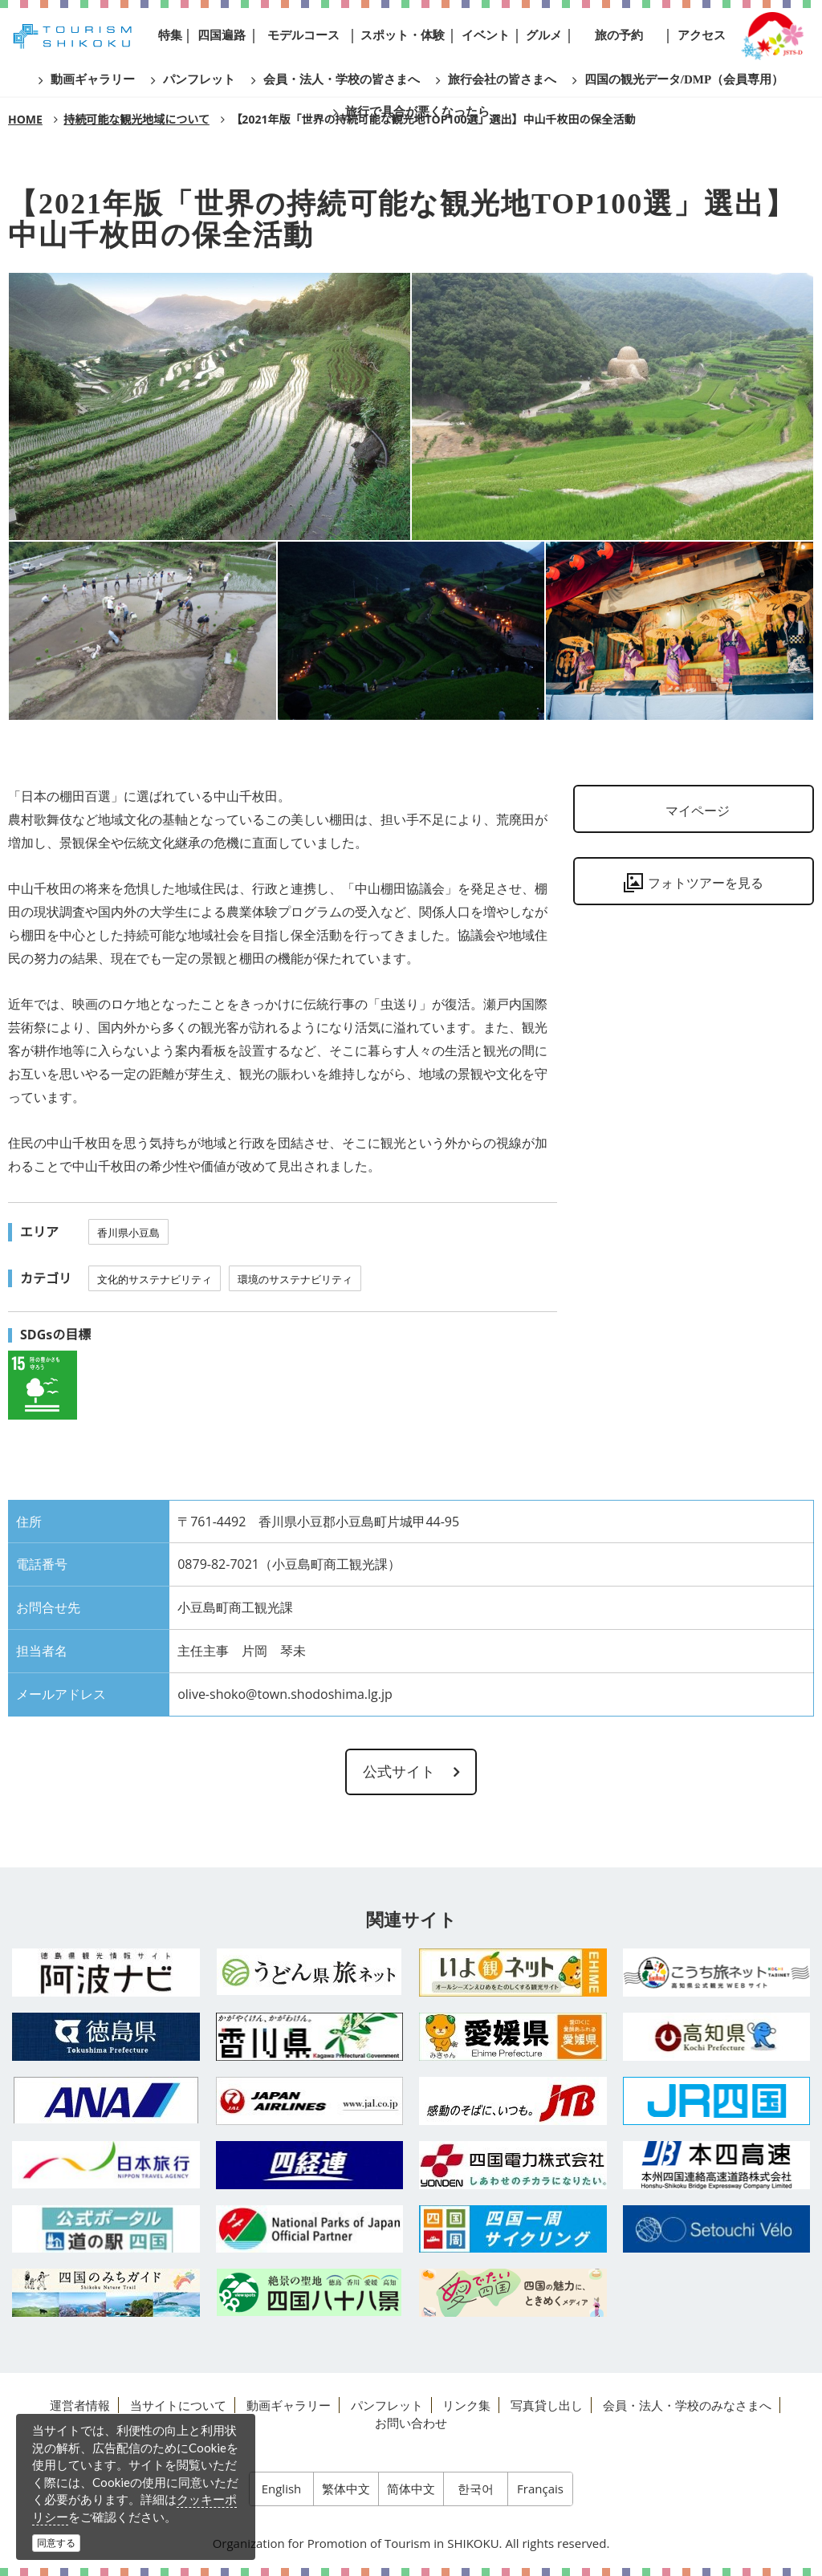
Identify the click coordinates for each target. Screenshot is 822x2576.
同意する (56, 2543)
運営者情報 (80, 2405)
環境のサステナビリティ (295, 1279)
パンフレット (387, 2405)
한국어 (476, 2489)
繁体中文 (346, 2489)
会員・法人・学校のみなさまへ (687, 2405)
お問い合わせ (411, 2423)
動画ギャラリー (288, 2405)
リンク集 (466, 2405)
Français (540, 2489)
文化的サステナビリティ (154, 1279)
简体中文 (411, 2489)
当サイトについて (178, 2405)
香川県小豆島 (128, 1232)
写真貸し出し (547, 2405)
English (282, 2489)
